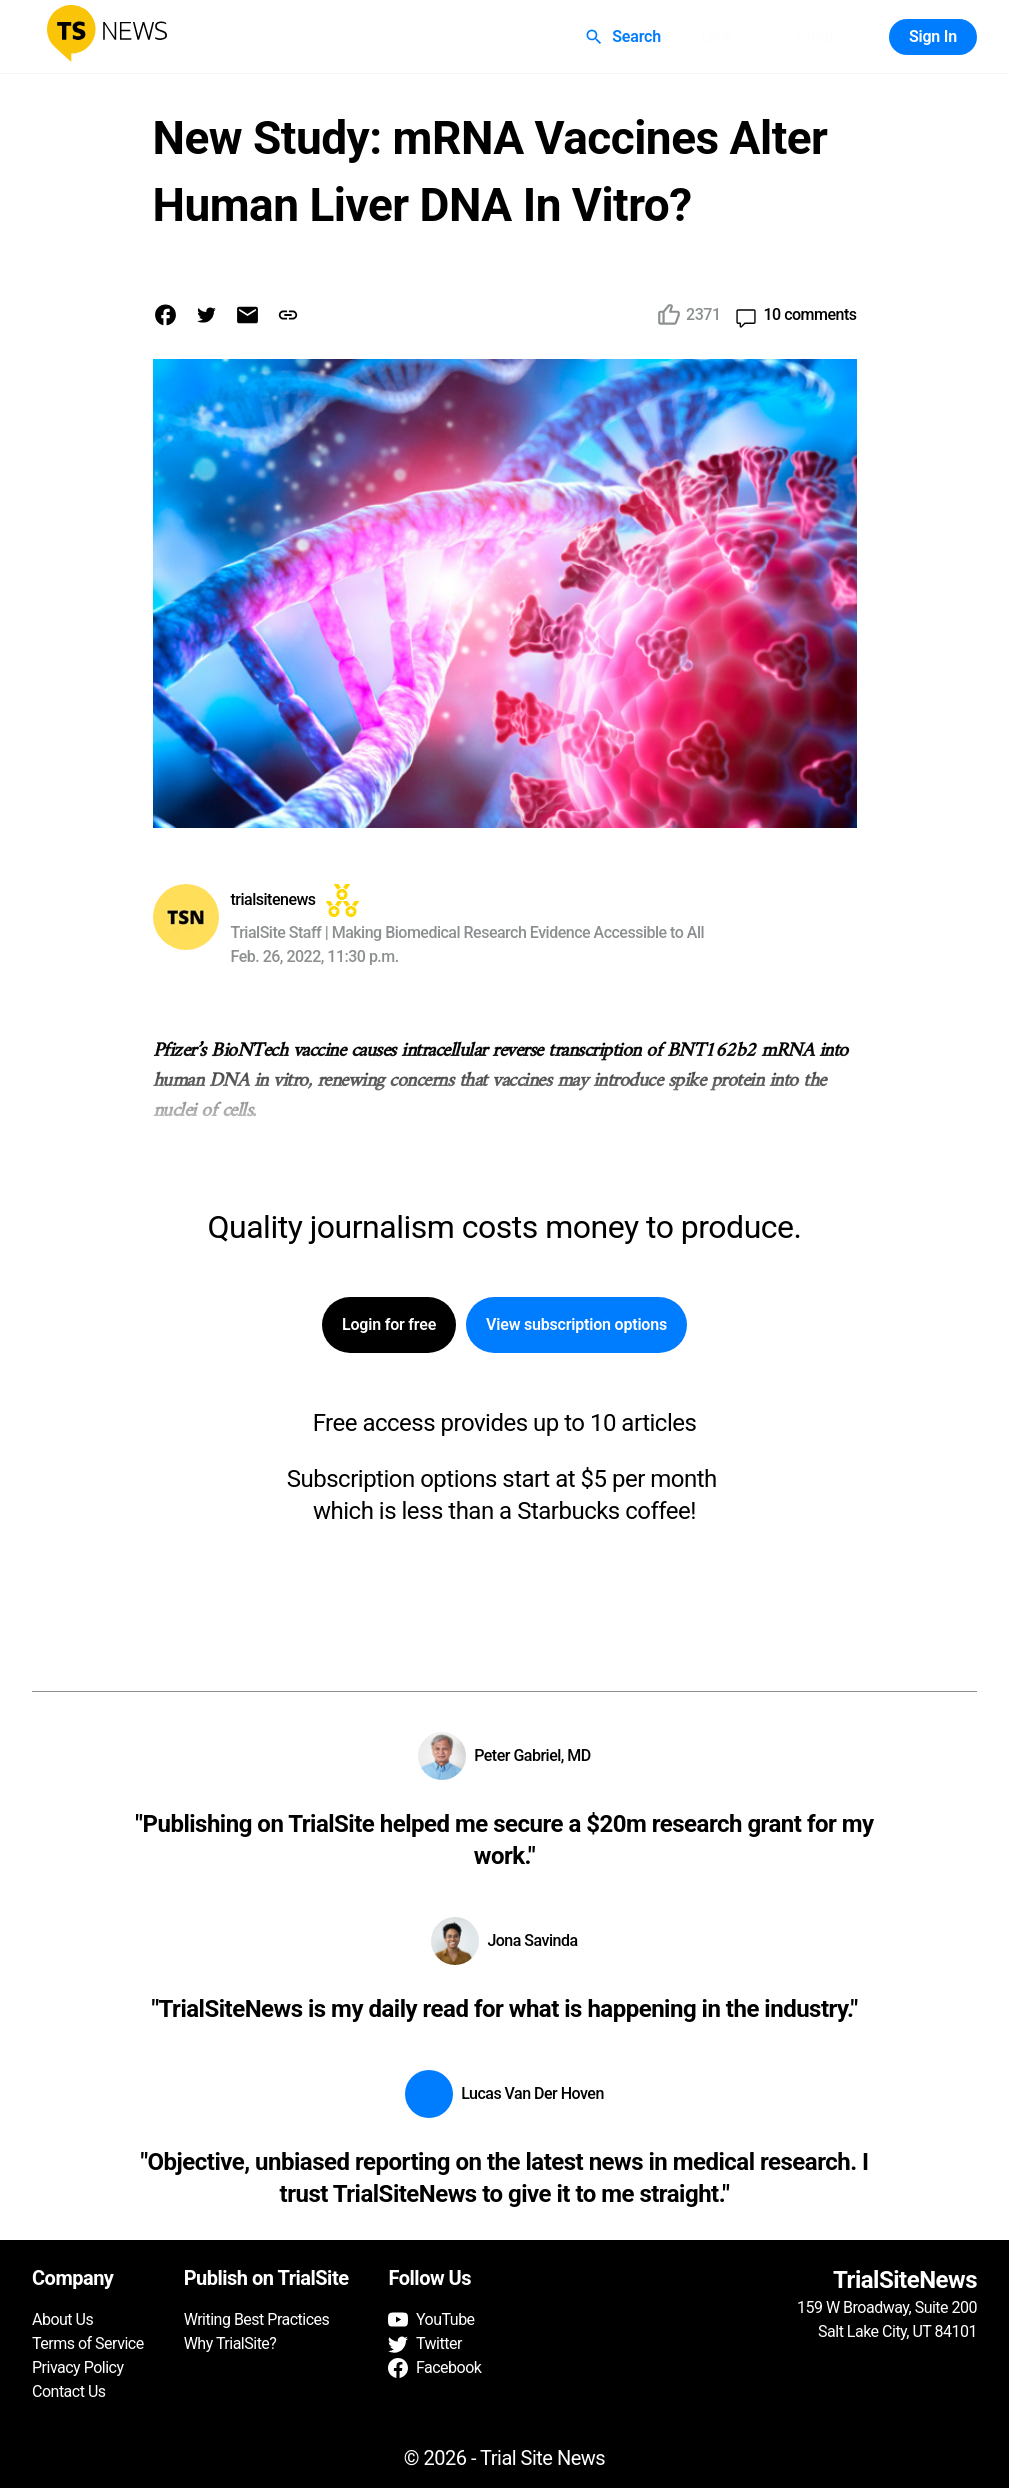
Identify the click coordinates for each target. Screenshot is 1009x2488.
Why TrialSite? (230, 2343)
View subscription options (576, 1325)
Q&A (717, 37)
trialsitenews (273, 899)
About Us (62, 2319)
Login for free (389, 1325)
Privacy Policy (78, 2367)
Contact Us (69, 2391)
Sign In (933, 37)
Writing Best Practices (257, 2319)
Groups (820, 37)
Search (624, 37)
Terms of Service (88, 2343)
